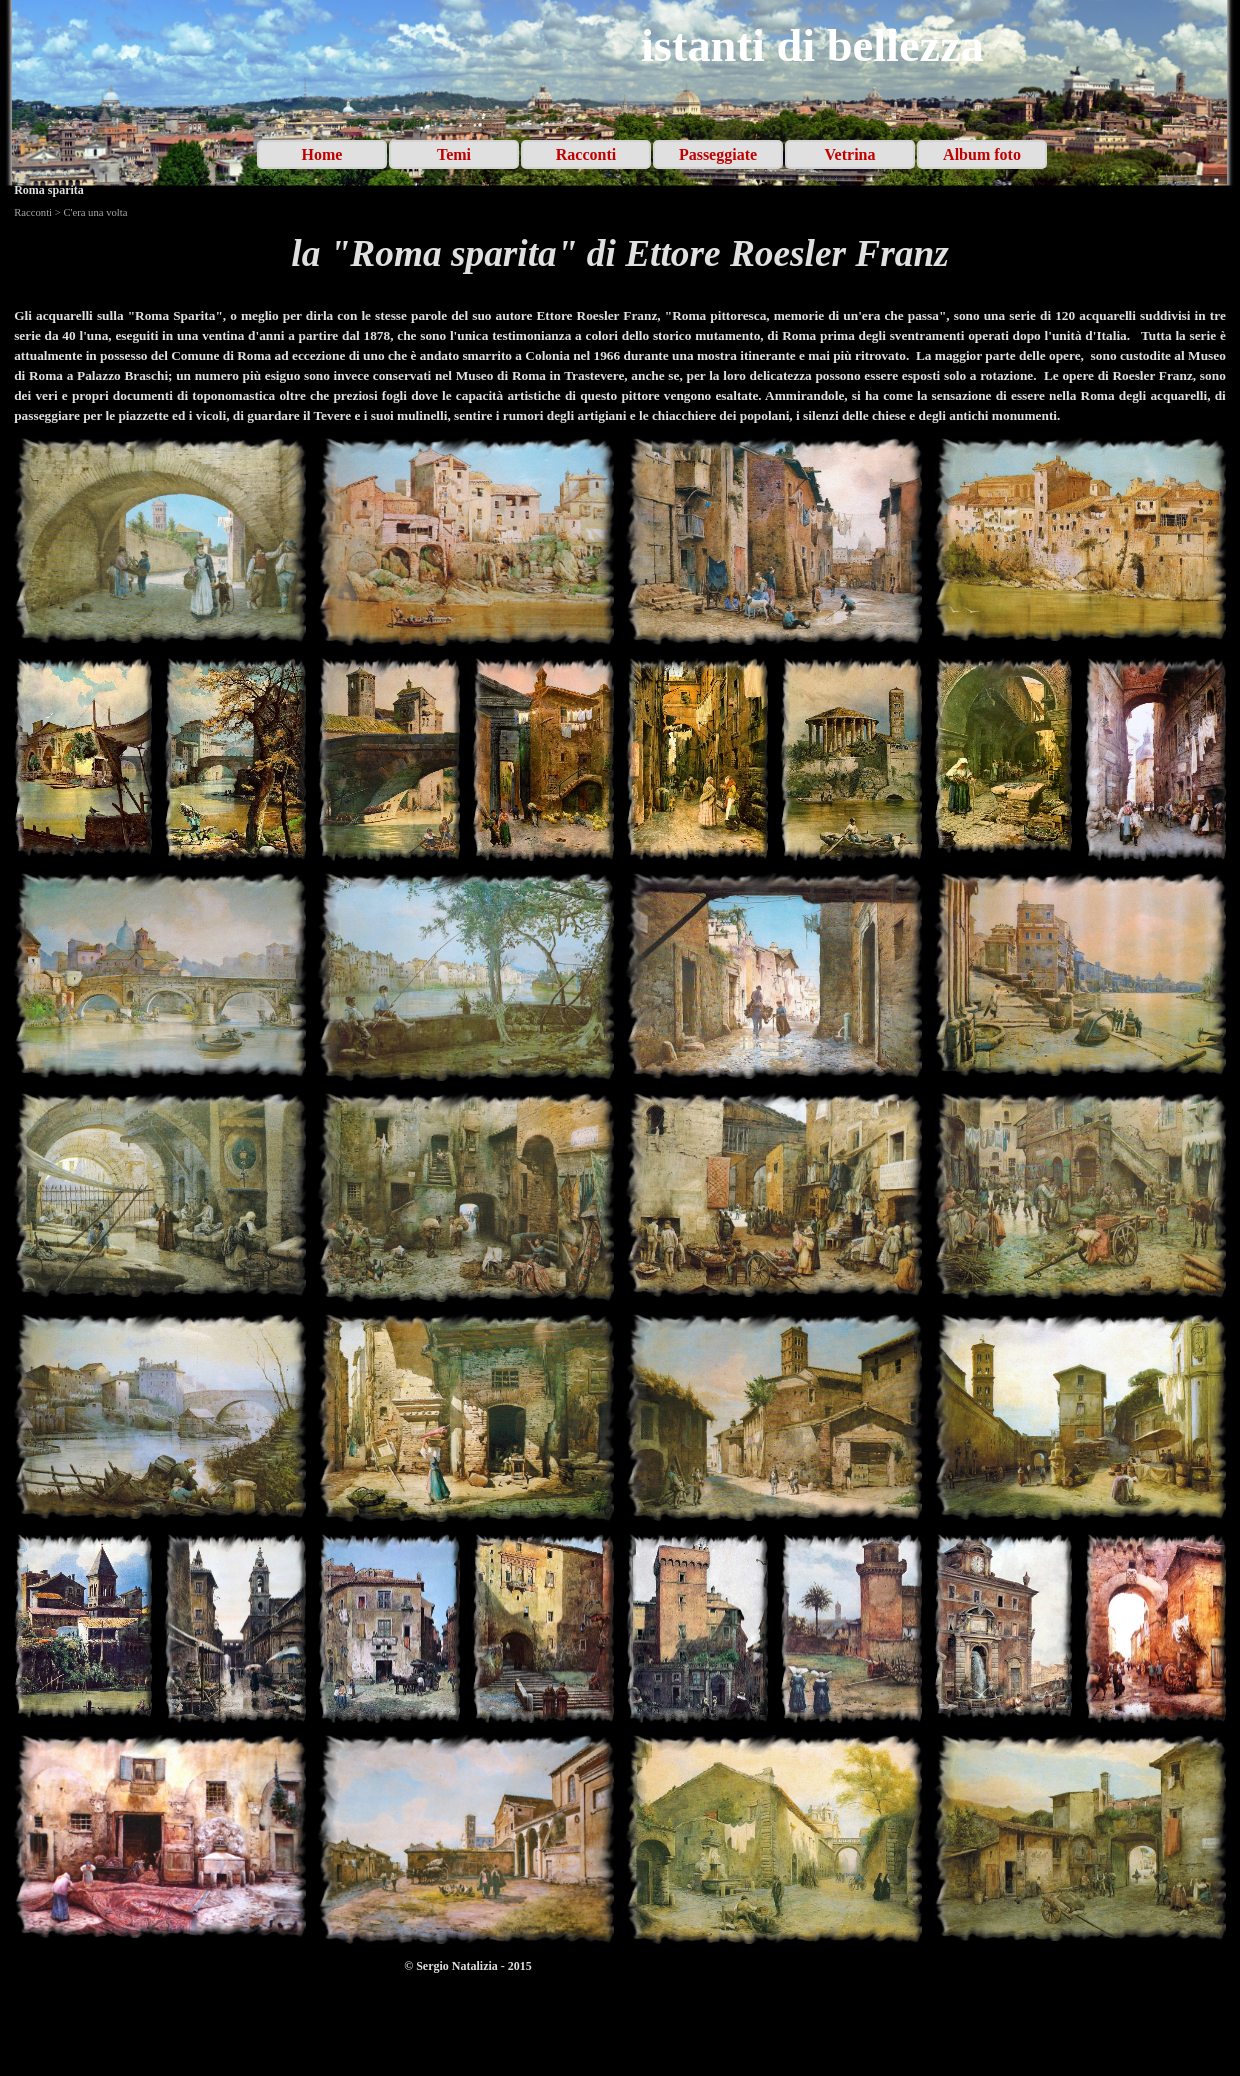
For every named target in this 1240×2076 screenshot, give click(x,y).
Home (322, 154)
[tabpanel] (620, 254)
